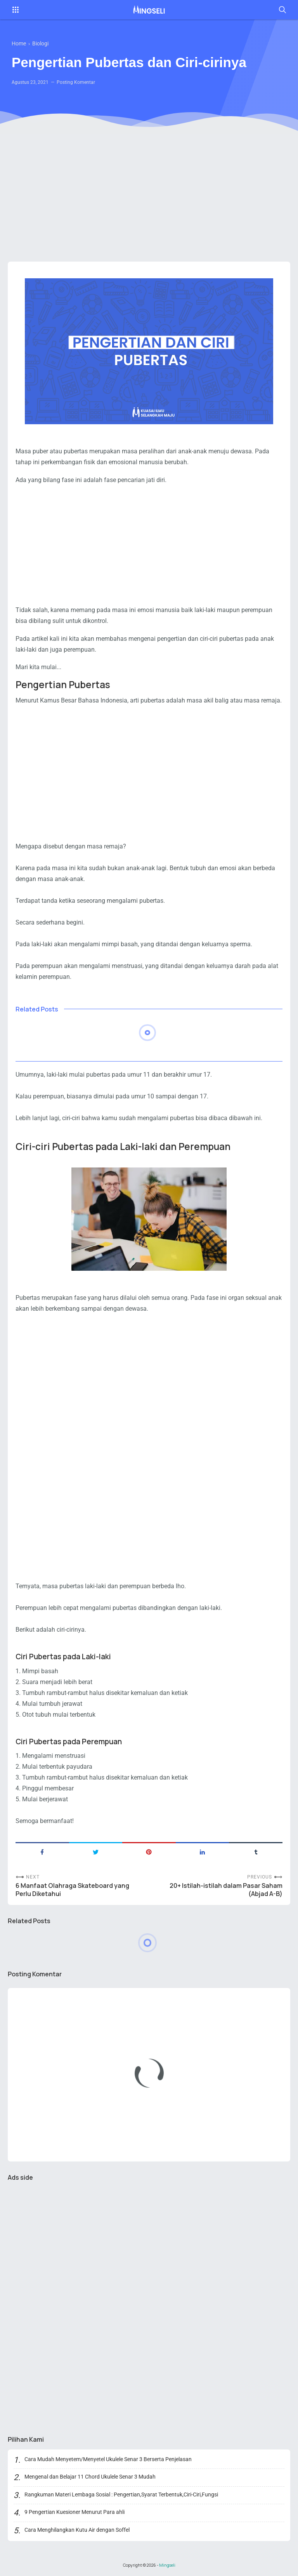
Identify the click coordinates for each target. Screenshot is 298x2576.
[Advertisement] (149, 195)
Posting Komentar (76, 82)
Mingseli (167, 2565)
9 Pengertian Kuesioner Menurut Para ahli (74, 2512)
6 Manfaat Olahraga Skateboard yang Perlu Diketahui (72, 1890)
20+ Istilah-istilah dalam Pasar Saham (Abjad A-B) (226, 1890)
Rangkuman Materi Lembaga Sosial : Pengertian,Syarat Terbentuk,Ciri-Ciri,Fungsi (121, 2494)
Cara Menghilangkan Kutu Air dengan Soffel (77, 2530)
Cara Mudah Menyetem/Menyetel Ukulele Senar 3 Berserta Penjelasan (108, 2459)
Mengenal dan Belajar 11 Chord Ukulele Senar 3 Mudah (90, 2477)
